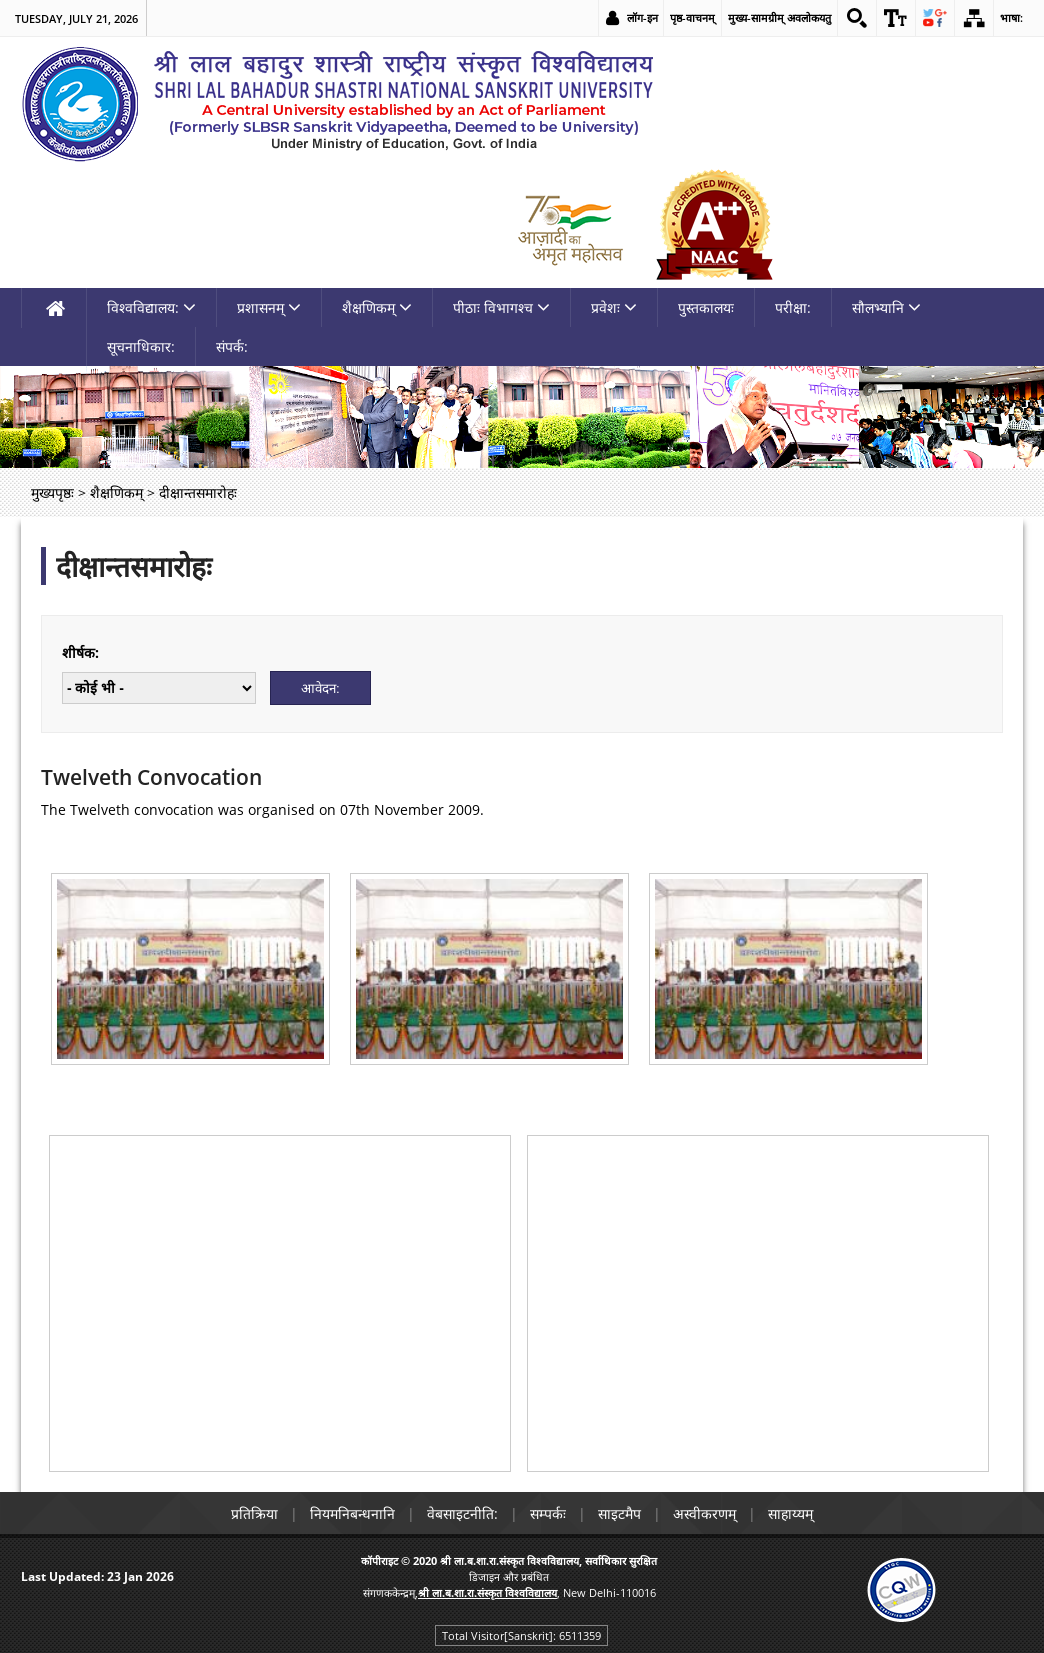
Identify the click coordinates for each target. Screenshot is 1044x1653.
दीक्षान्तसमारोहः (134, 566)
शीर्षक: (80, 652)
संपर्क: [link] (232, 346)
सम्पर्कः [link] (548, 1513)
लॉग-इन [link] (642, 17)
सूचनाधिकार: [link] (141, 346)
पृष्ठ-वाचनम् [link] (692, 17)
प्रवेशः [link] (614, 307)
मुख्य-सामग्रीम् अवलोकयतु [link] (779, 17)
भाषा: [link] (1011, 17)
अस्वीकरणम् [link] (704, 1513)
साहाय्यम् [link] (790, 1513)
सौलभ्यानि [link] (886, 307)
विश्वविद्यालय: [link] (151, 307)
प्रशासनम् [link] (269, 307)
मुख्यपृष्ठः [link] (52, 492)
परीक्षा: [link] (793, 307)
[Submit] (320, 688)
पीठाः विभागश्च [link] (501, 307)
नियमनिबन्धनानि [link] (352, 1513)
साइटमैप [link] (619, 1513)
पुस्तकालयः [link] (706, 307)
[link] (857, 18)
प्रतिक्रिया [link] (254, 1513)
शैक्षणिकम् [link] (377, 307)
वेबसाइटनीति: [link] (462, 1513)
